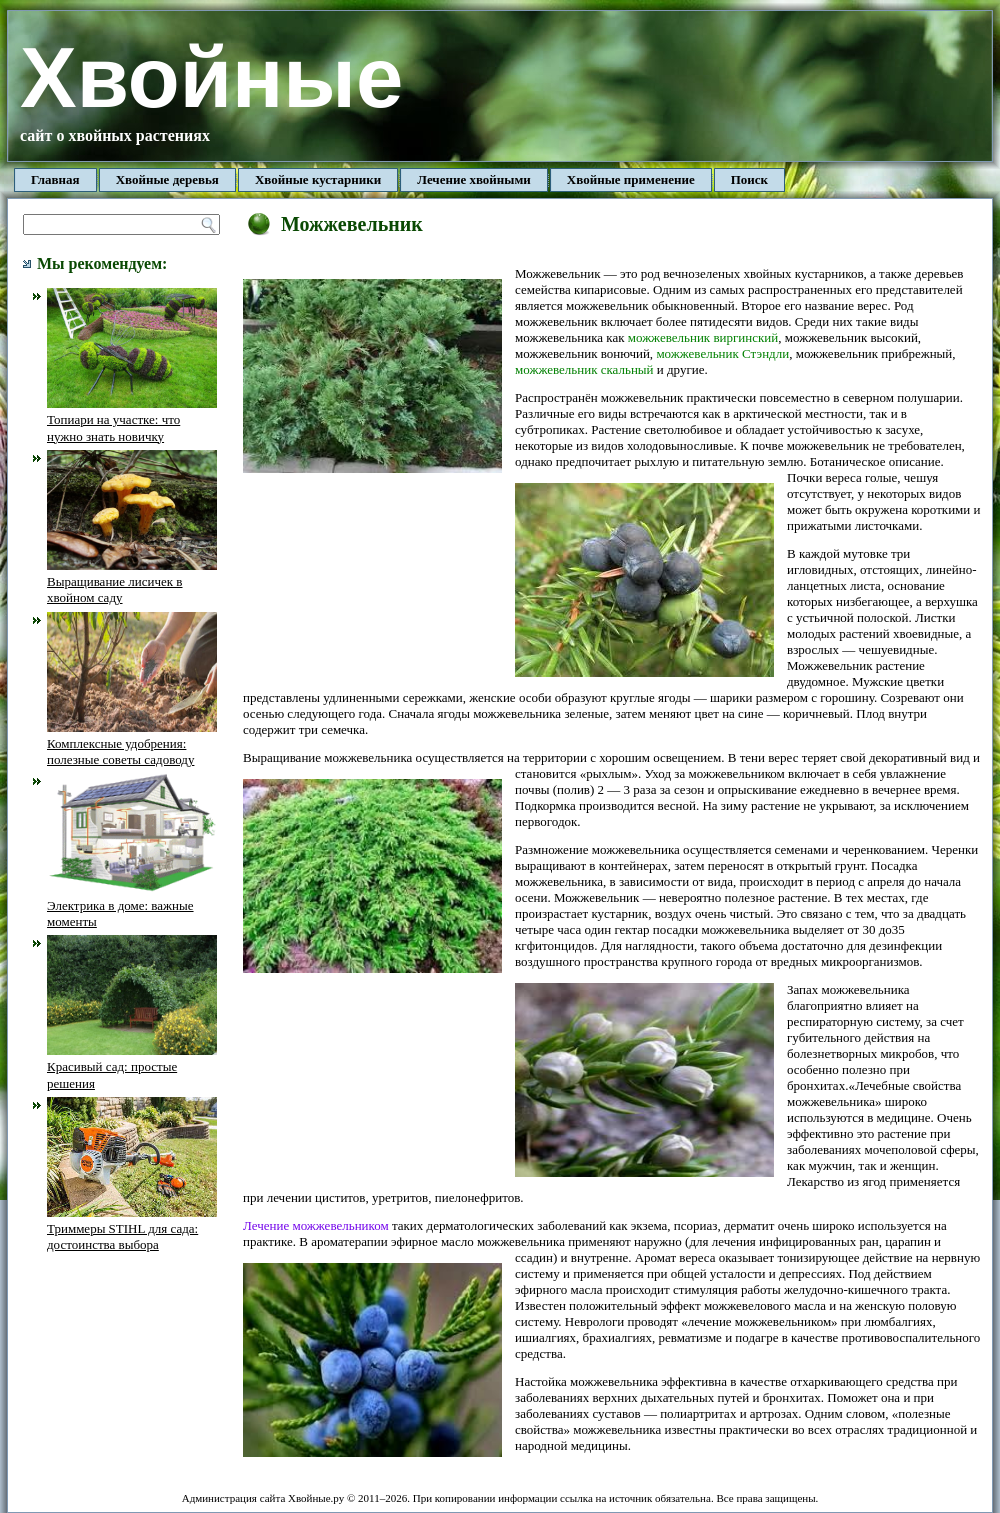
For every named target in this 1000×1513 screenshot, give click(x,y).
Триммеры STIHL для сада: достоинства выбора (132, 1229)
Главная (55, 179)
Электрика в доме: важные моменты (132, 905)
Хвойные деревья (167, 179)
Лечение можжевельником (316, 1225)
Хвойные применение (631, 179)
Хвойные (211, 77)
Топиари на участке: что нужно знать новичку (132, 420)
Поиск (749, 179)
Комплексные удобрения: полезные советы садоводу (132, 744)
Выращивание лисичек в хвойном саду (132, 582)
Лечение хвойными (474, 179)
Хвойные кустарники (318, 179)
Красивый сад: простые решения (132, 1067)
